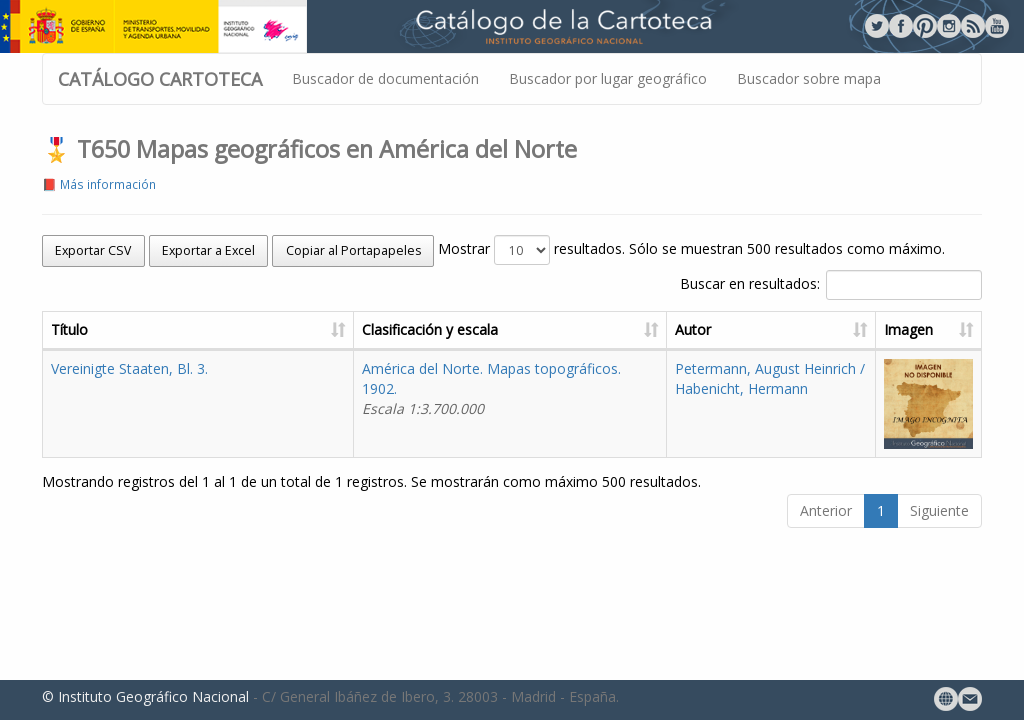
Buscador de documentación (385, 78)
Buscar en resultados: (831, 285)
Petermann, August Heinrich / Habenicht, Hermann (770, 378)
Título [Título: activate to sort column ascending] (69, 329)
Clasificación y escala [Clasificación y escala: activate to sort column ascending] (430, 329)
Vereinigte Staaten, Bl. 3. (129, 368)
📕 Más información (99, 184)
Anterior (826, 510)
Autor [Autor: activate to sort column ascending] (693, 329)
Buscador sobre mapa (809, 78)
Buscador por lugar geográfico (608, 78)
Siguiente (939, 510)
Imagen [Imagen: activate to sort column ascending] (908, 329)
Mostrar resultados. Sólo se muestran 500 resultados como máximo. (691, 250)
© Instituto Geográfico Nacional (145, 696)
